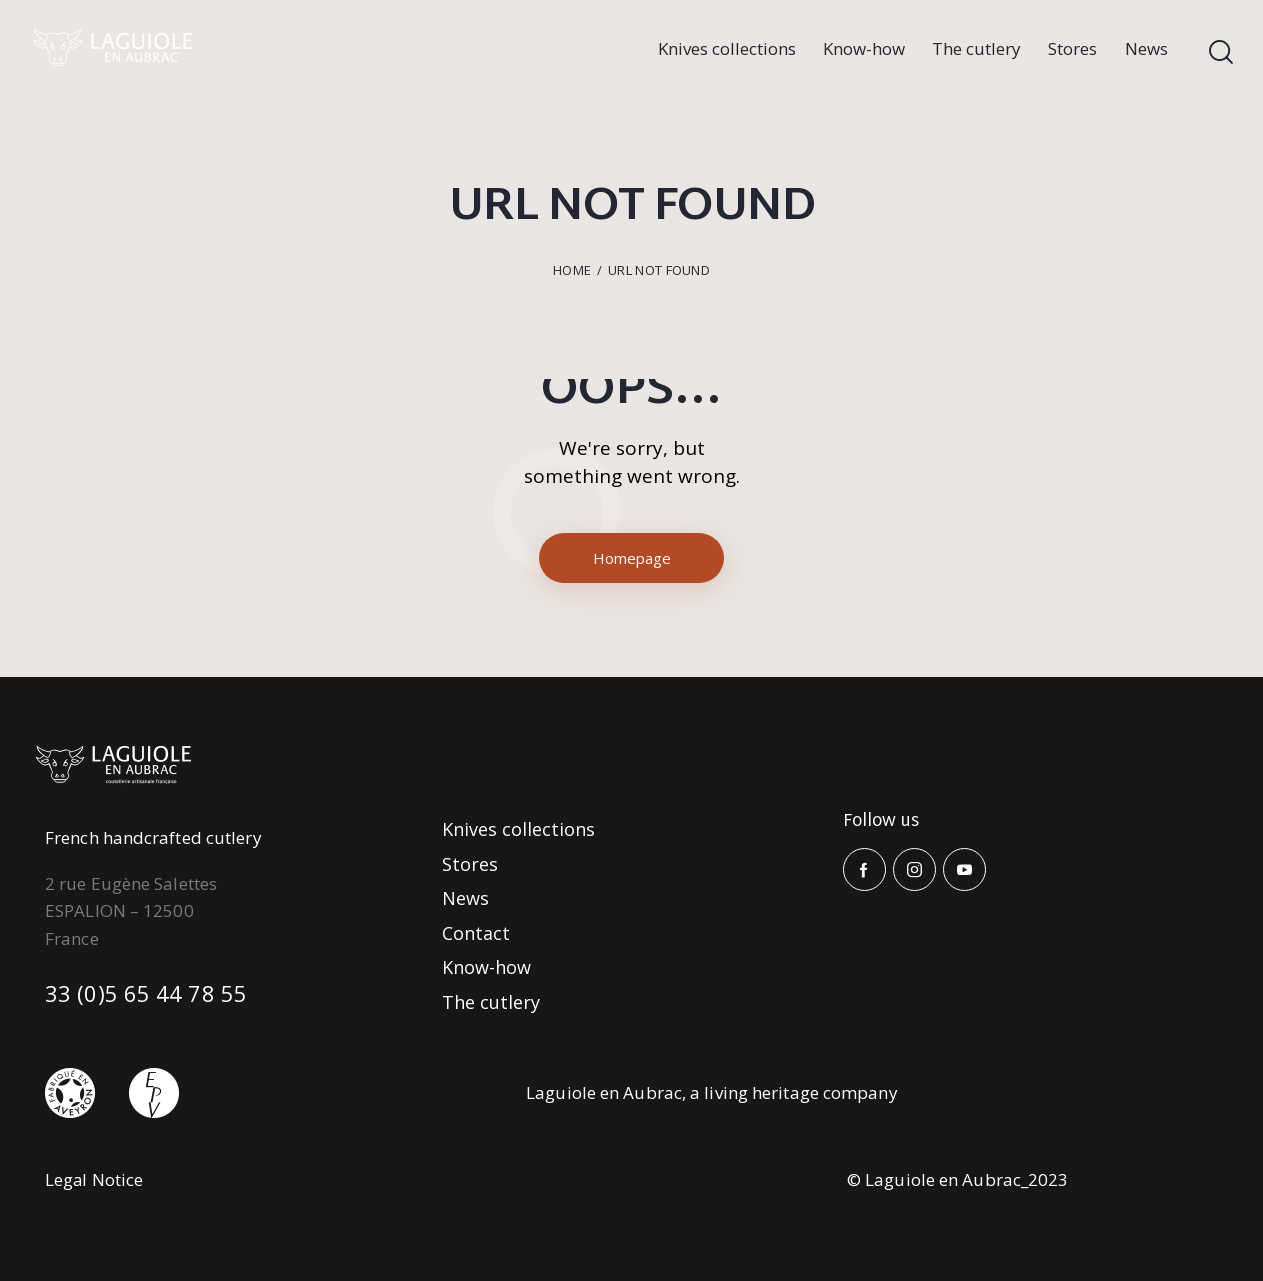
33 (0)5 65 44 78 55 (146, 993)
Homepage (632, 558)
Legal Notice (94, 1179)
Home (572, 270)
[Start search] (1221, 53)
